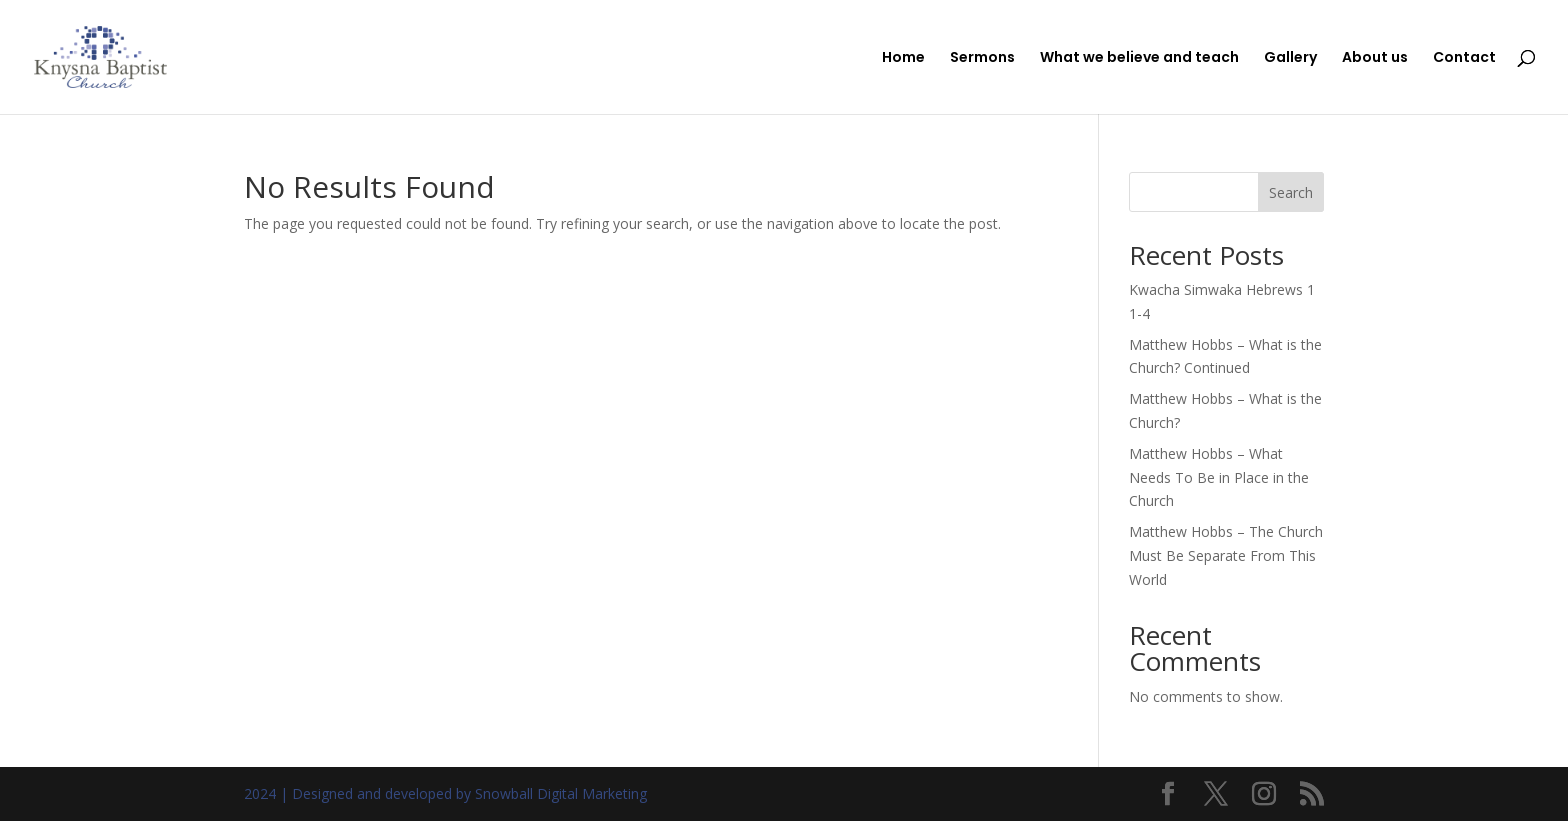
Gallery (1290, 58)
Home (903, 58)
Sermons (982, 58)
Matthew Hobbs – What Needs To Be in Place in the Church (1219, 477)
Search (1291, 192)
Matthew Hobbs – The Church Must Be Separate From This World (1226, 555)
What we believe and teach (1139, 58)
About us (1375, 58)
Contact (1464, 58)
